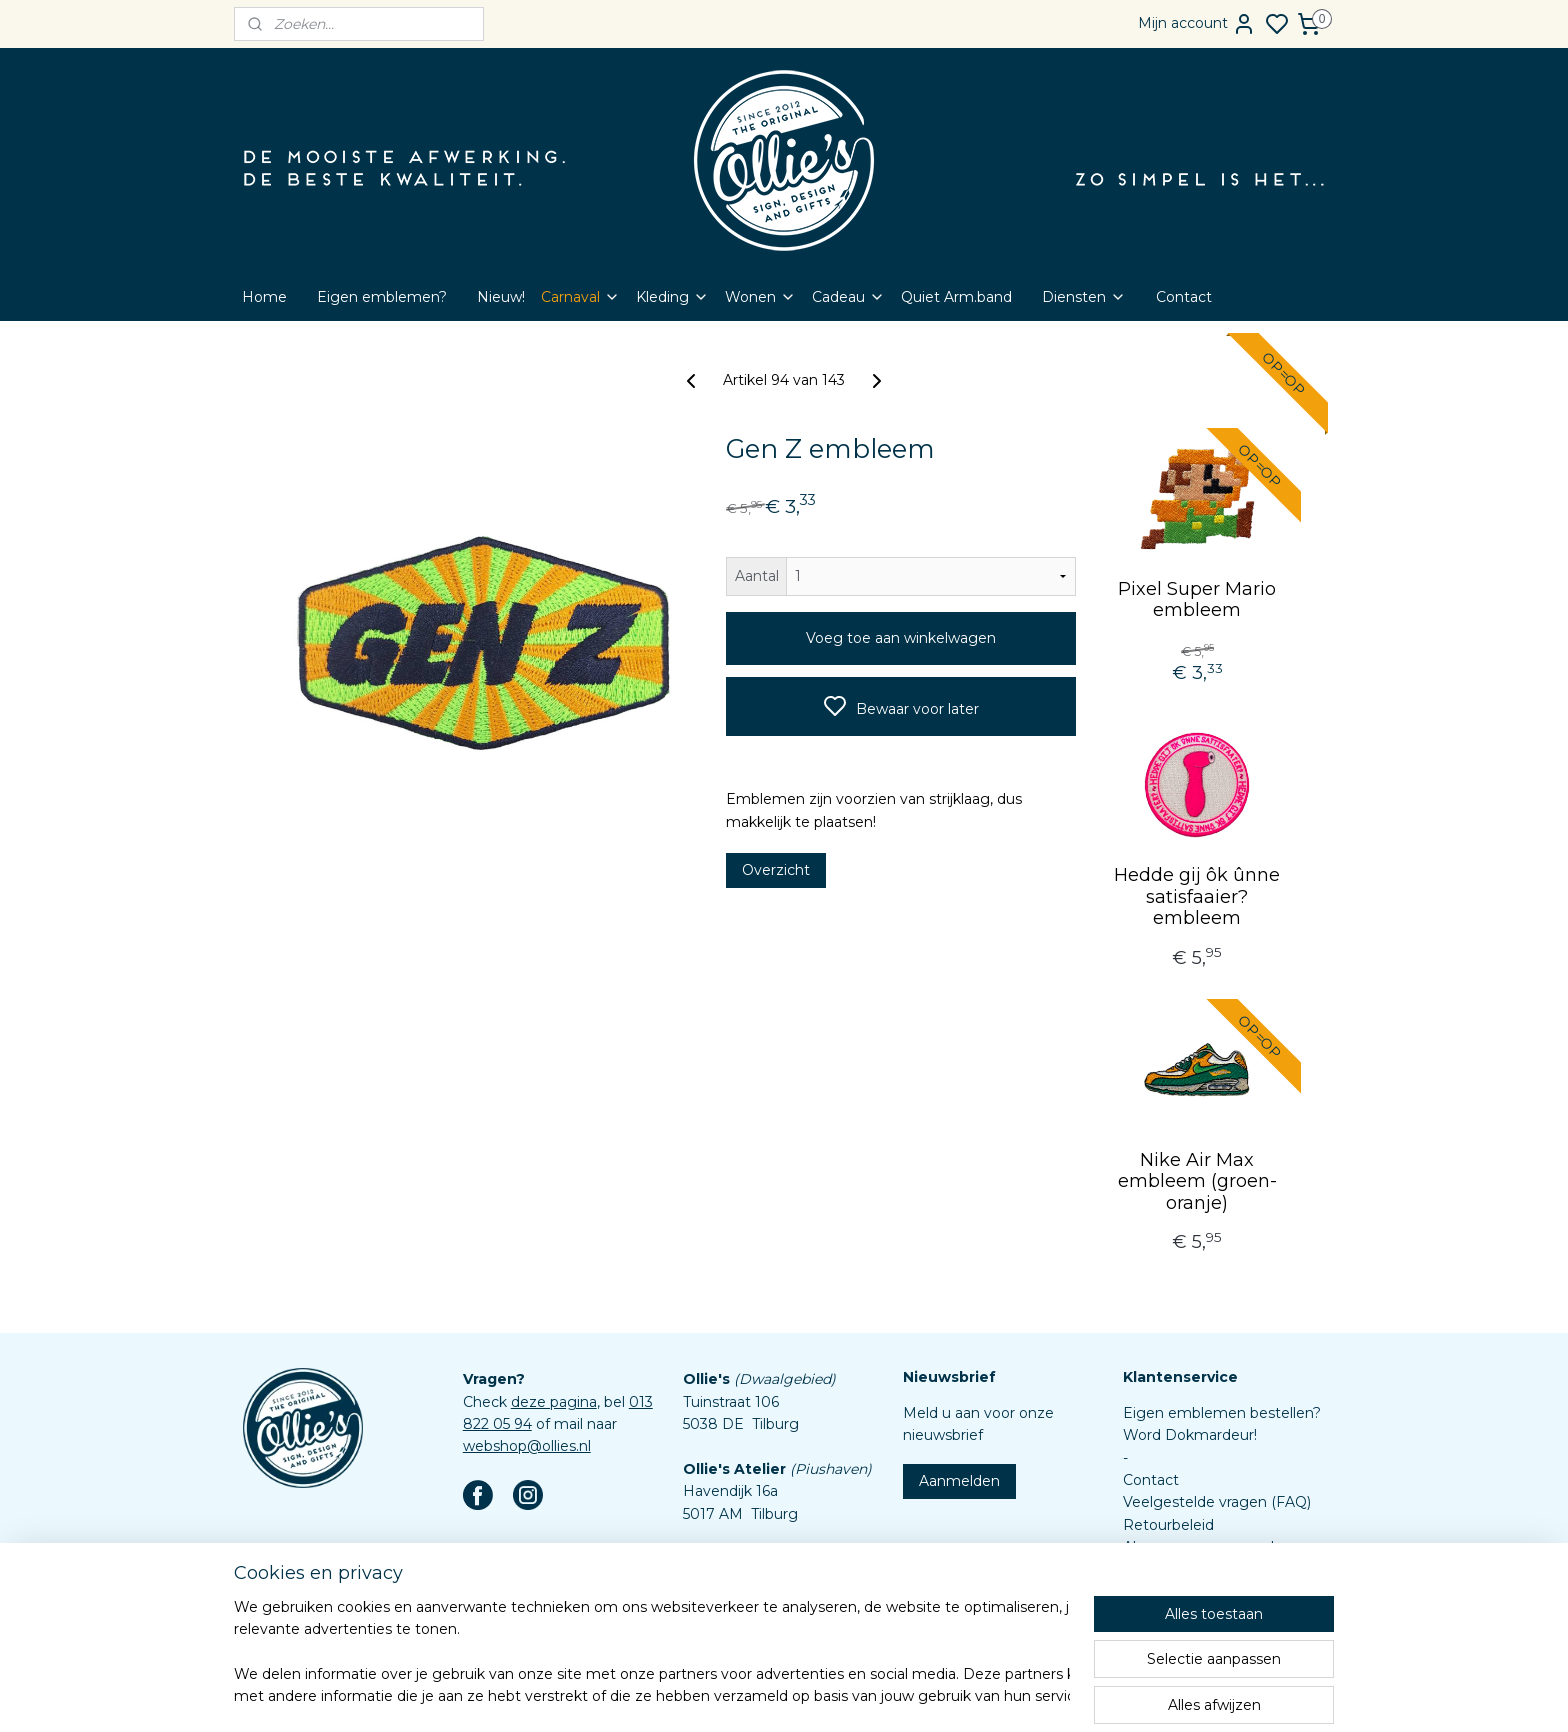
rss (865, 1695)
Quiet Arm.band (956, 297)
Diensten (1084, 297)
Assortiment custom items (1217, 1592)
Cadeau (848, 297)
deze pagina (554, 1402)
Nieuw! (501, 297)
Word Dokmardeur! (1190, 1435)
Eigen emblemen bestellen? (1222, 1413)
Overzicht (776, 870)
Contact (1184, 297)
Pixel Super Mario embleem (1197, 600)
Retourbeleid (1168, 1525)
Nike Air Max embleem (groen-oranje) (1197, 1182)
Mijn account (1197, 24)
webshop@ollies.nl (527, 1446)
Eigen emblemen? (382, 297)
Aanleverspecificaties (1196, 1614)
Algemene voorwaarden (1207, 1547)
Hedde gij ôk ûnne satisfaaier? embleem (1197, 897)
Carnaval (580, 297)
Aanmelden (959, 1481)
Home (264, 297)
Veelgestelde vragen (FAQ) (1217, 1502)
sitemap (828, 1695)
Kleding (672, 297)
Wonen (760, 297)
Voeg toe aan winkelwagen (901, 638)
